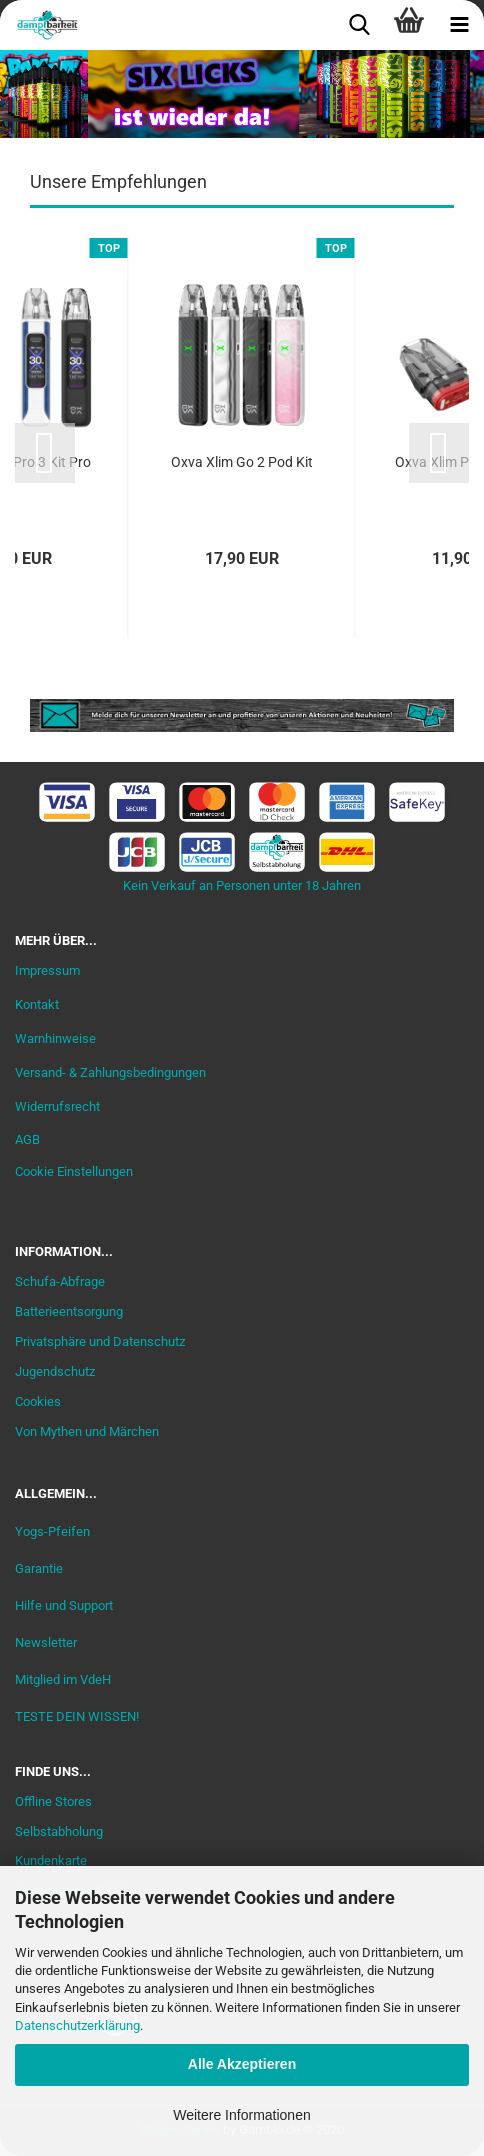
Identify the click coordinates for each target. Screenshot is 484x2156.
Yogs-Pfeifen (52, 1531)
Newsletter (46, 1642)
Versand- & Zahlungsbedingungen (110, 1072)
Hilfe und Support (64, 1605)
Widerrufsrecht (57, 1106)
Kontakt (37, 1004)
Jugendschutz (55, 1371)
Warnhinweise (55, 1038)
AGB (27, 1139)
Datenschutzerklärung (77, 2025)
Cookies (38, 1401)
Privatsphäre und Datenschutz (100, 1341)
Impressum (47, 970)
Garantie (39, 1568)
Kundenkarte (51, 1860)
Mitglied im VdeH (63, 1679)
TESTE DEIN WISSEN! (77, 1716)
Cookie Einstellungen (74, 1171)
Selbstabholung (59, 1831)
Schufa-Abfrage (60, 1281)
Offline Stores (53, 1801)
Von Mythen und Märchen (87, 1431)
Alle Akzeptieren (242, 2064)
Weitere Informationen (241, 2115)
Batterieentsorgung (69, 1311)
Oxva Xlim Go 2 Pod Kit (242, 462)
